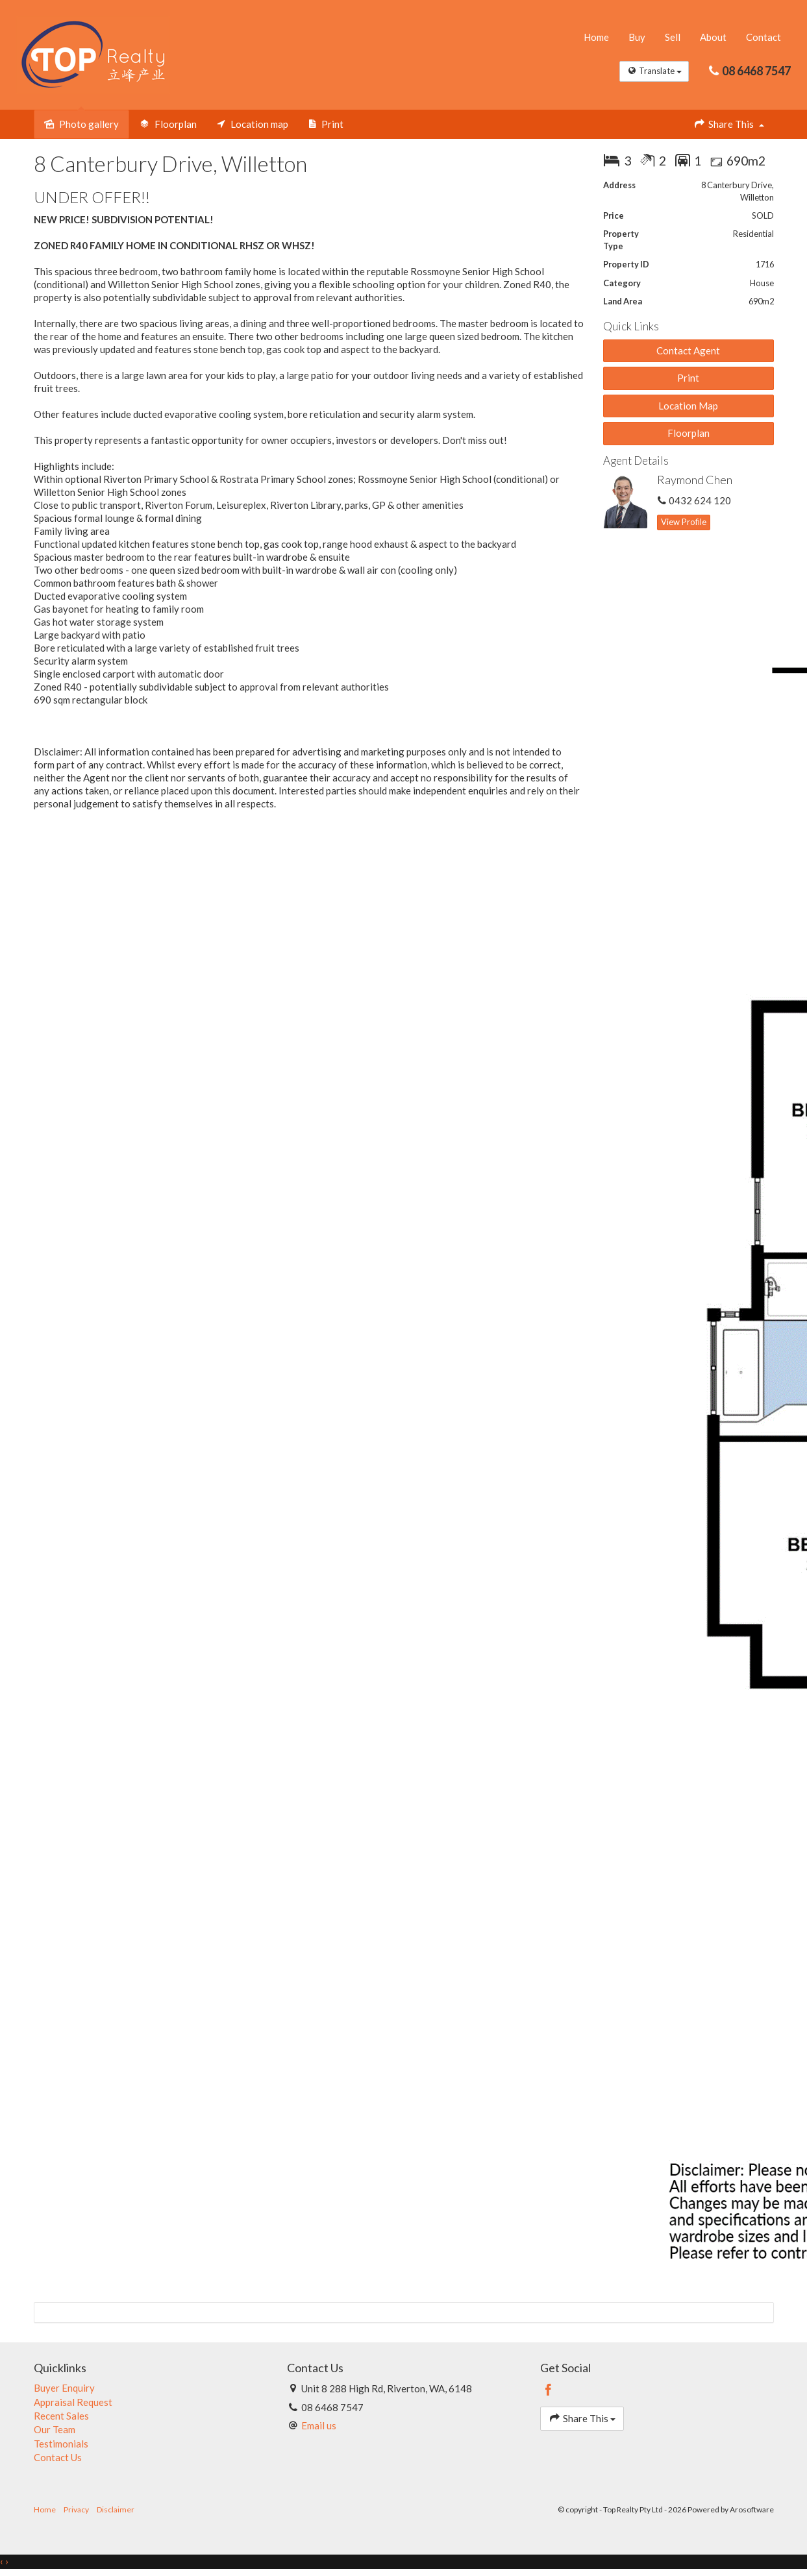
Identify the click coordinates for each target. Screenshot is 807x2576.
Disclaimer (115, 2510)
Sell (672, 37)
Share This (728, 124)
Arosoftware (752, 2510)
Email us (318, 2426)
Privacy (76, 2510)
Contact (763, 37)
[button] (688, 378)
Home (596, 37)
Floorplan (688, 433)
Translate (654, 72)
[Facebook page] (548, 2391)
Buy (636, 37)
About (713, 37)
